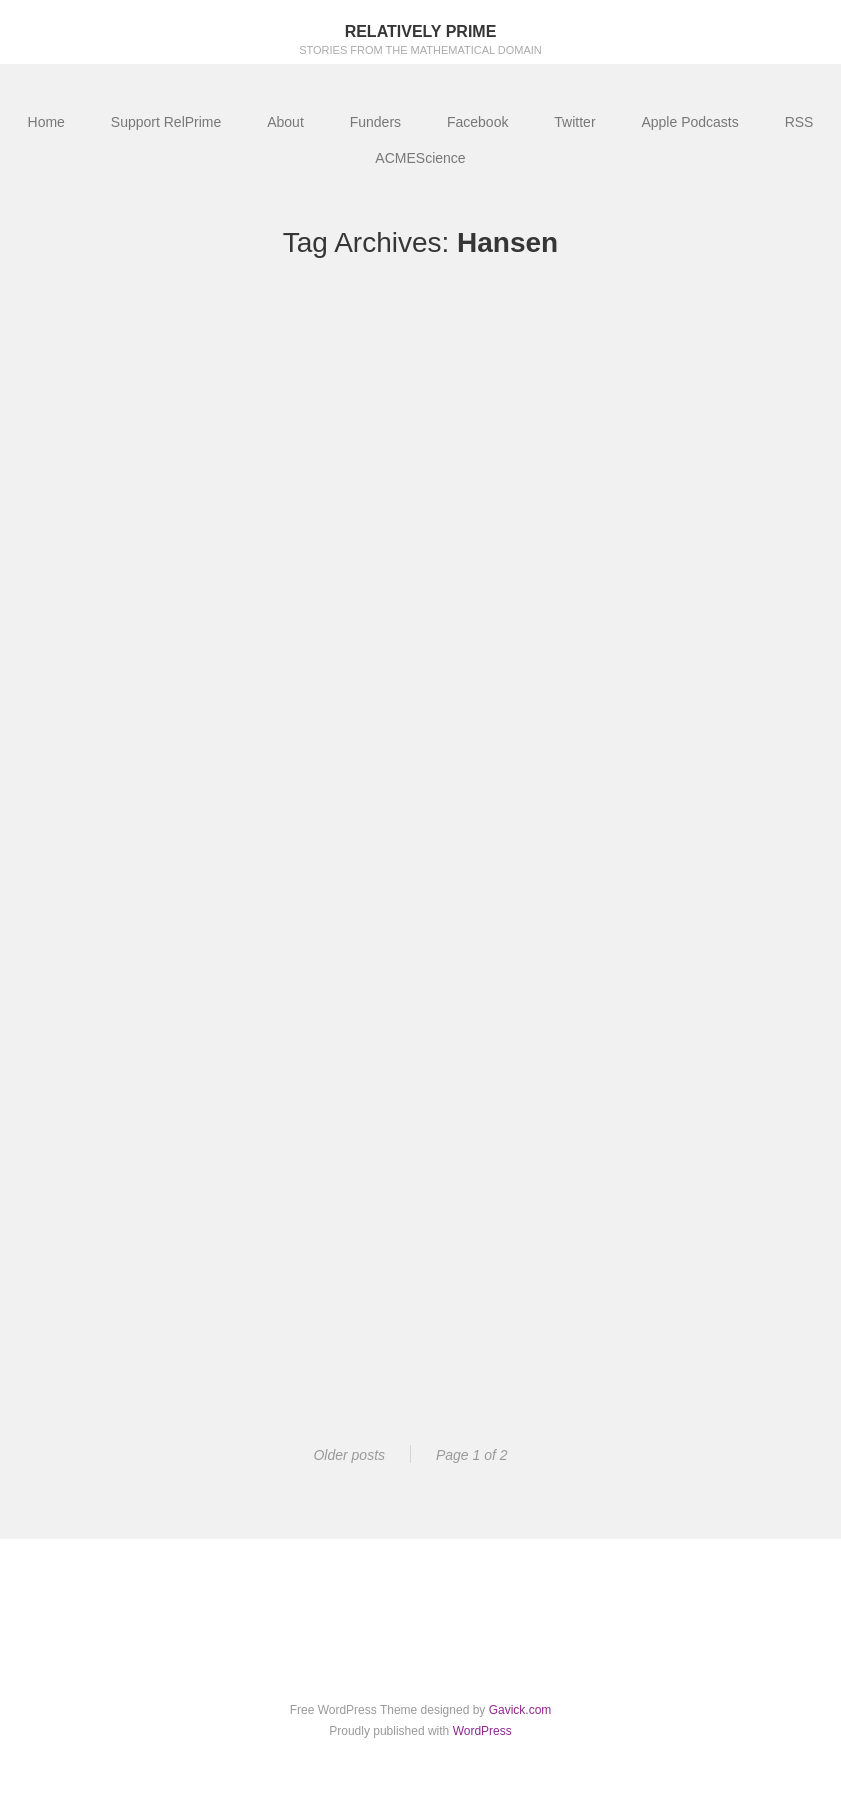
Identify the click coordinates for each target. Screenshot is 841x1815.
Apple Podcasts (689, 122)
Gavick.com (520, 1710)
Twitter (574, 122)
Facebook (477, 122)
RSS (799, 122)
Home (46, 122)
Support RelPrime (166, 122)
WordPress (482, 1731)
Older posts (349, 1455)
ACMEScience (420, 158)
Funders (375, 122)
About (285, 122)
